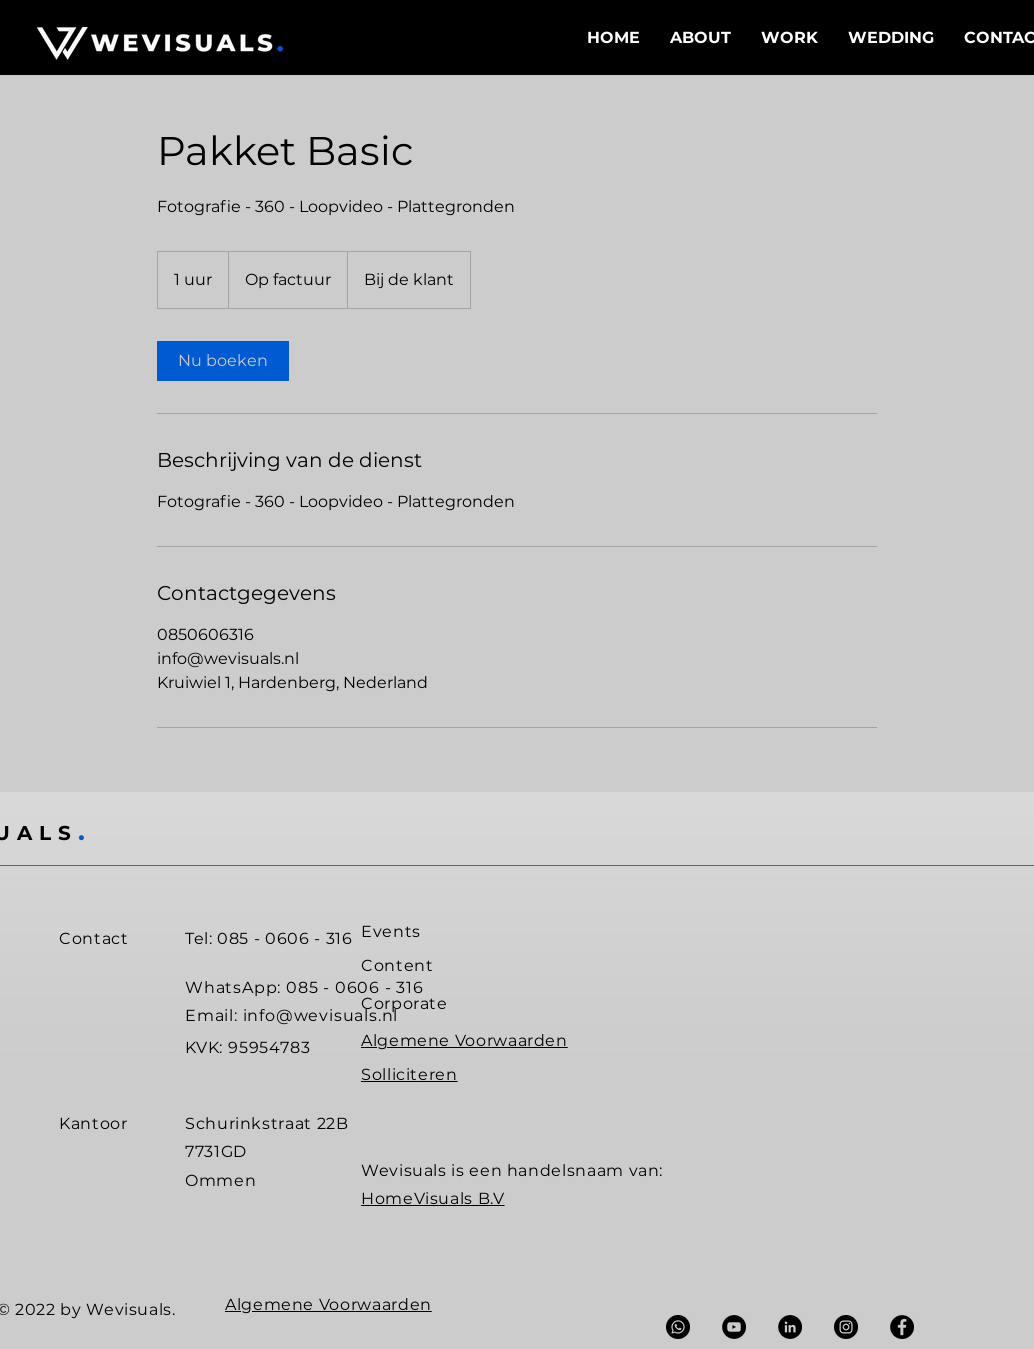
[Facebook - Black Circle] (902, 1327)
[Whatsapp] (678, 1327)
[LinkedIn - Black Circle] (790, 1327)
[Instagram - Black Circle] (846, 1327)
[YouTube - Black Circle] (734, 1327)
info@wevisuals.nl (321, 1015)
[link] (223, 361)
